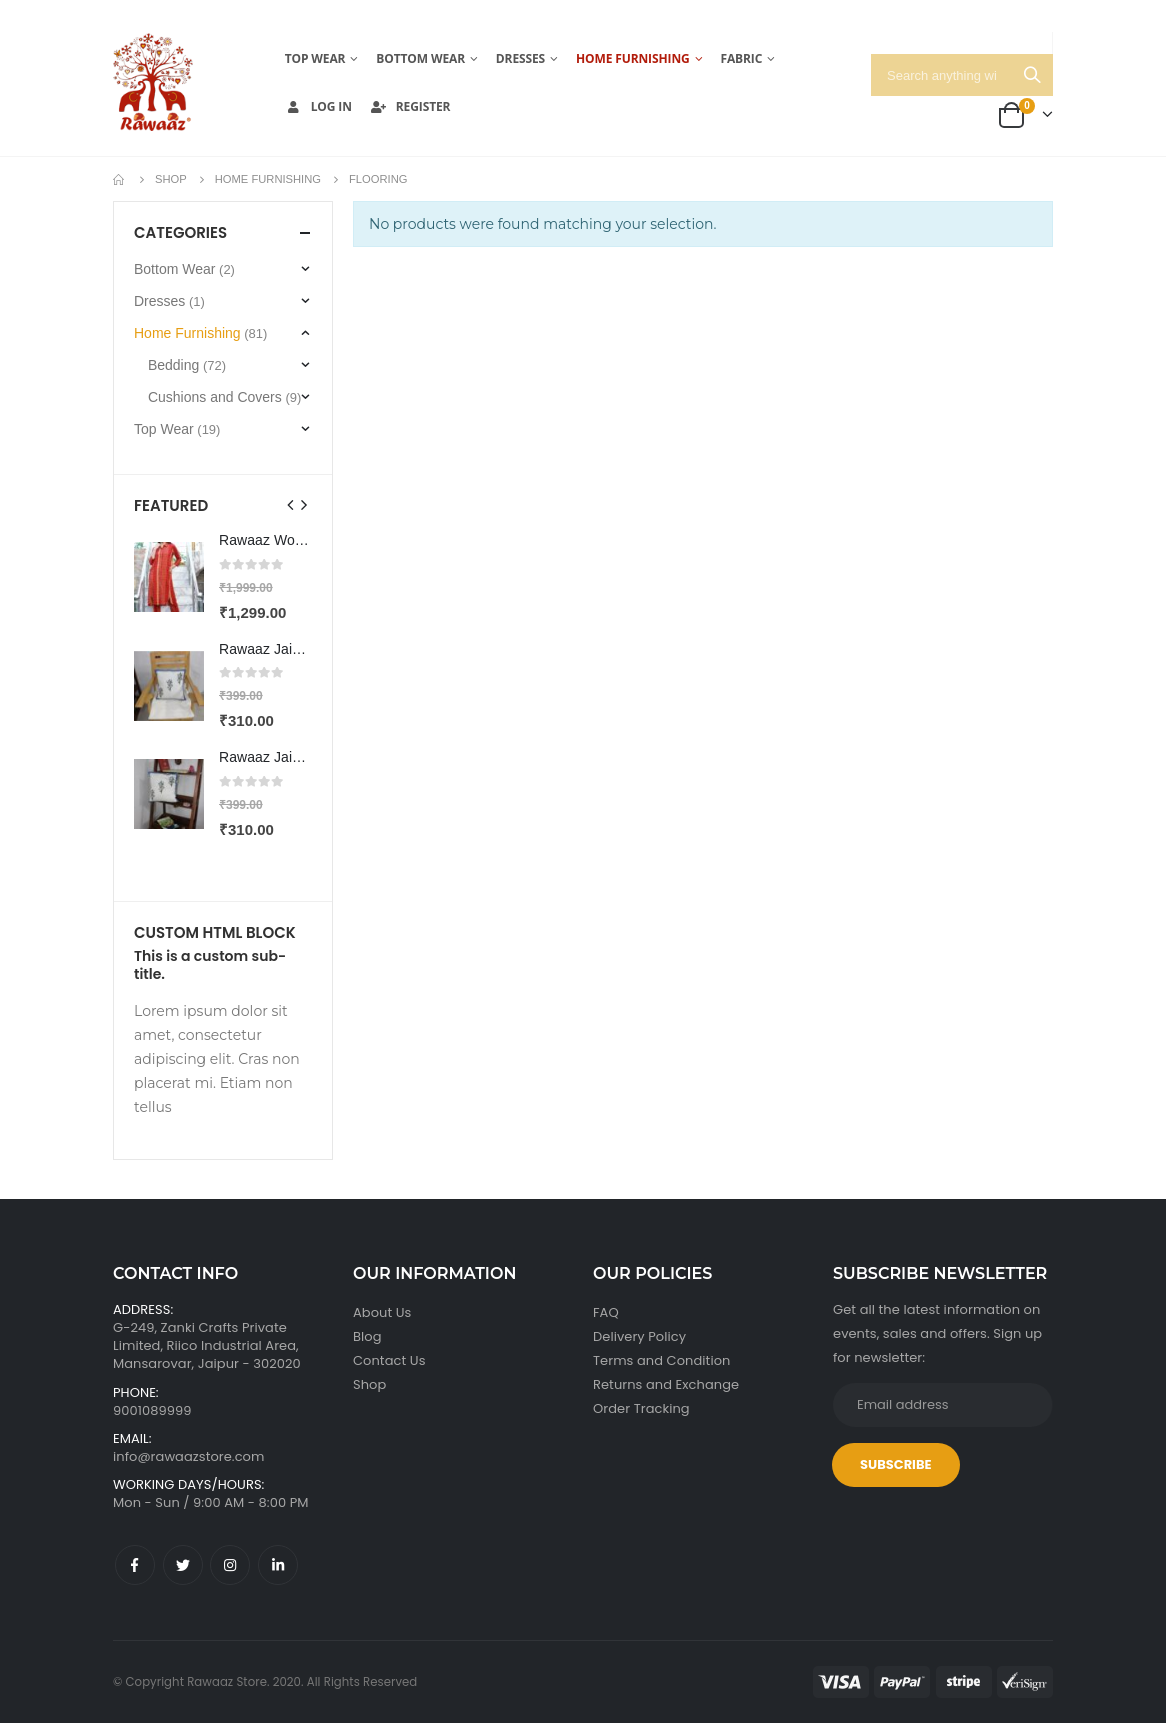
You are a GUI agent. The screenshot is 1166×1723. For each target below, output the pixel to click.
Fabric (741, 58)
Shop (369, 1384)
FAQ (606, 1312)
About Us (382, 1312)
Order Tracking (641, 1408)
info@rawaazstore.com (188, 1456)
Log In (318, 106)
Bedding (173, 365)
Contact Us (389, 1360)
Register (410, 106)
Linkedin (278, 1565)
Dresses (520, 58)
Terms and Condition (661, 1360)
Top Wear (315, 58)
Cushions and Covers (215, 397)
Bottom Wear (420, 58)
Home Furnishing (633, 58)
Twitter (183, 1565)
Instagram (230, 1565)
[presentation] (291, 505)
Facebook (135, 1565)
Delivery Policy (639, 1336)
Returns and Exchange (666, 1384)
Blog (367, 1336)
